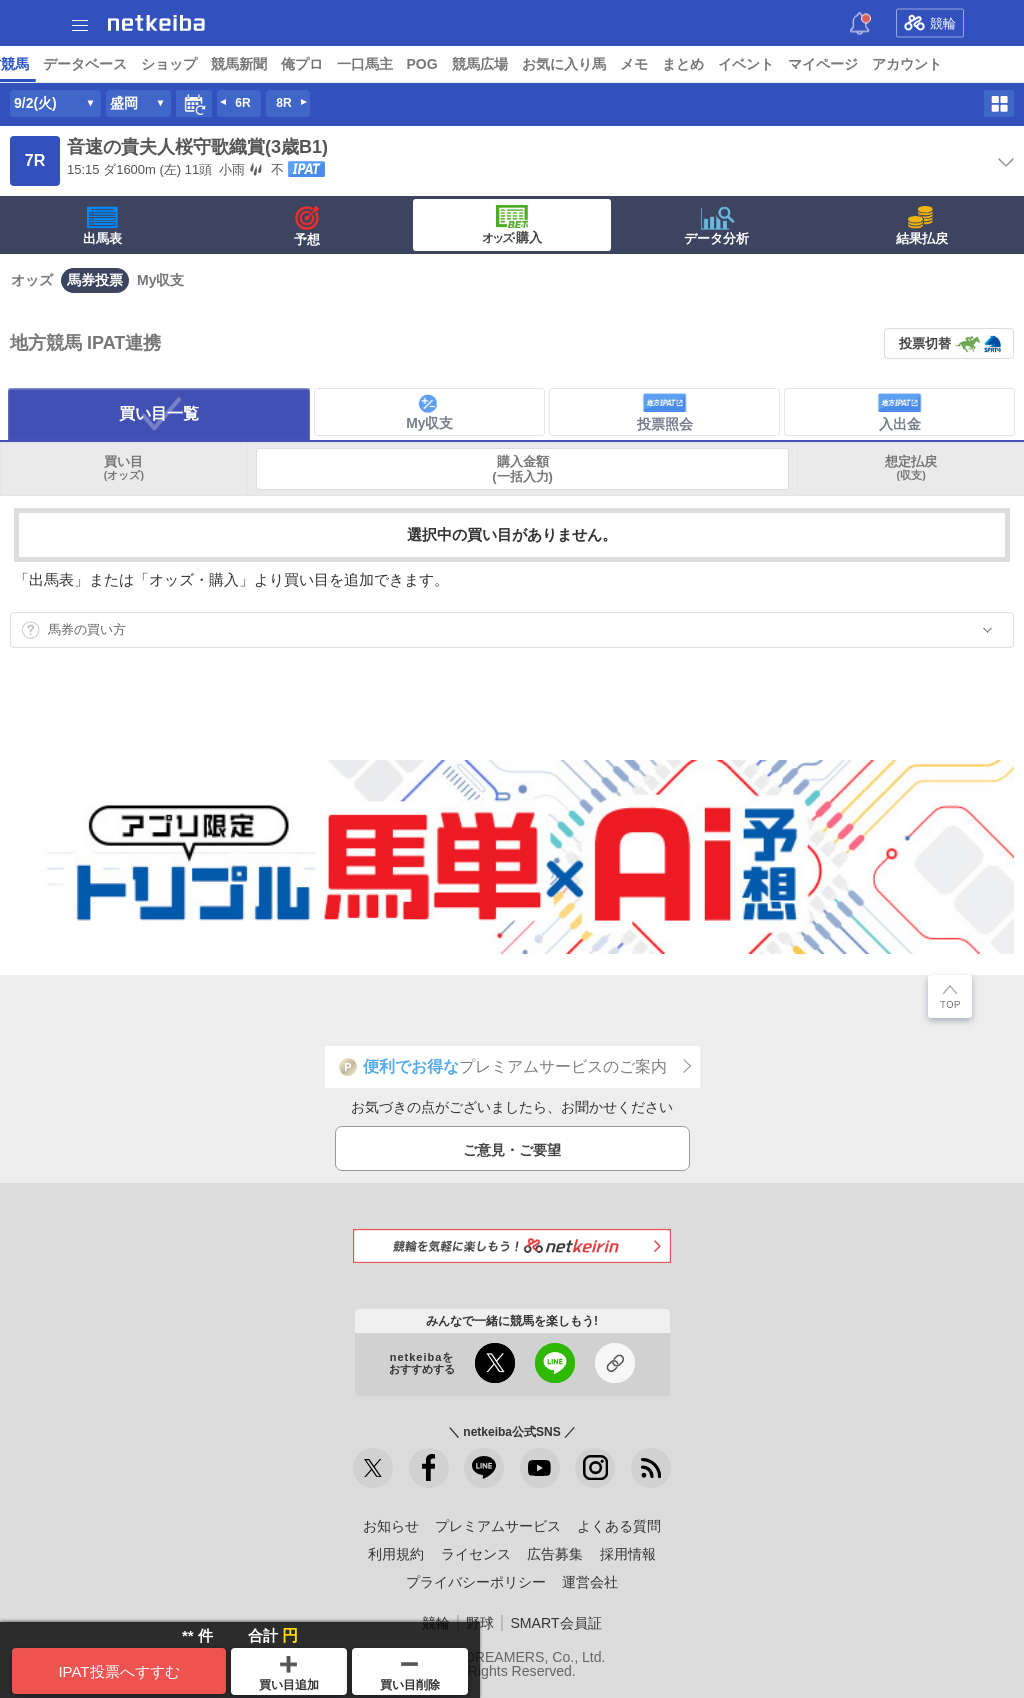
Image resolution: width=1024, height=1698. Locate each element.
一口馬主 (904, 64)
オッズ (32, 280)
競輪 (930, 23)
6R (242, 103)
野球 (480, 1623)
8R (283, 103)
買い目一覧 (159, 413)
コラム (388, 64)
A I (197, 64)
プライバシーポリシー (476, 1582)
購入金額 (522, 469)
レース (154, 64)
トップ (28, 64)
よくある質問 (619, 1526)
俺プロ (841, 64)
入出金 (900, 412)
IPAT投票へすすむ (118, 1671)
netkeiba (156, 23)
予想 (233, 64)
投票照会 (665, 412)
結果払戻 (922, 226)
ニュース (91, 64)
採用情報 (628, 1554)
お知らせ (391, 1526)
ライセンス (476, 1554)
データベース (624, 64)
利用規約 (396, 1554)
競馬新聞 (778, 64)
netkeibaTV (460, 64)
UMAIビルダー (307, 64)
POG (961, 64)
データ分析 (716, 226)
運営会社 (590, 1582)
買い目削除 (410, 1677)
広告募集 (555, 1554)
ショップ (708, 64)
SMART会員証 (555, 1623)
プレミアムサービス (498, 1526)
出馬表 (102, 226)
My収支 (160, 280)
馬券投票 (95, 280)
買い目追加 (289, 1674)
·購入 (512, 225)
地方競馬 (540, 64)
